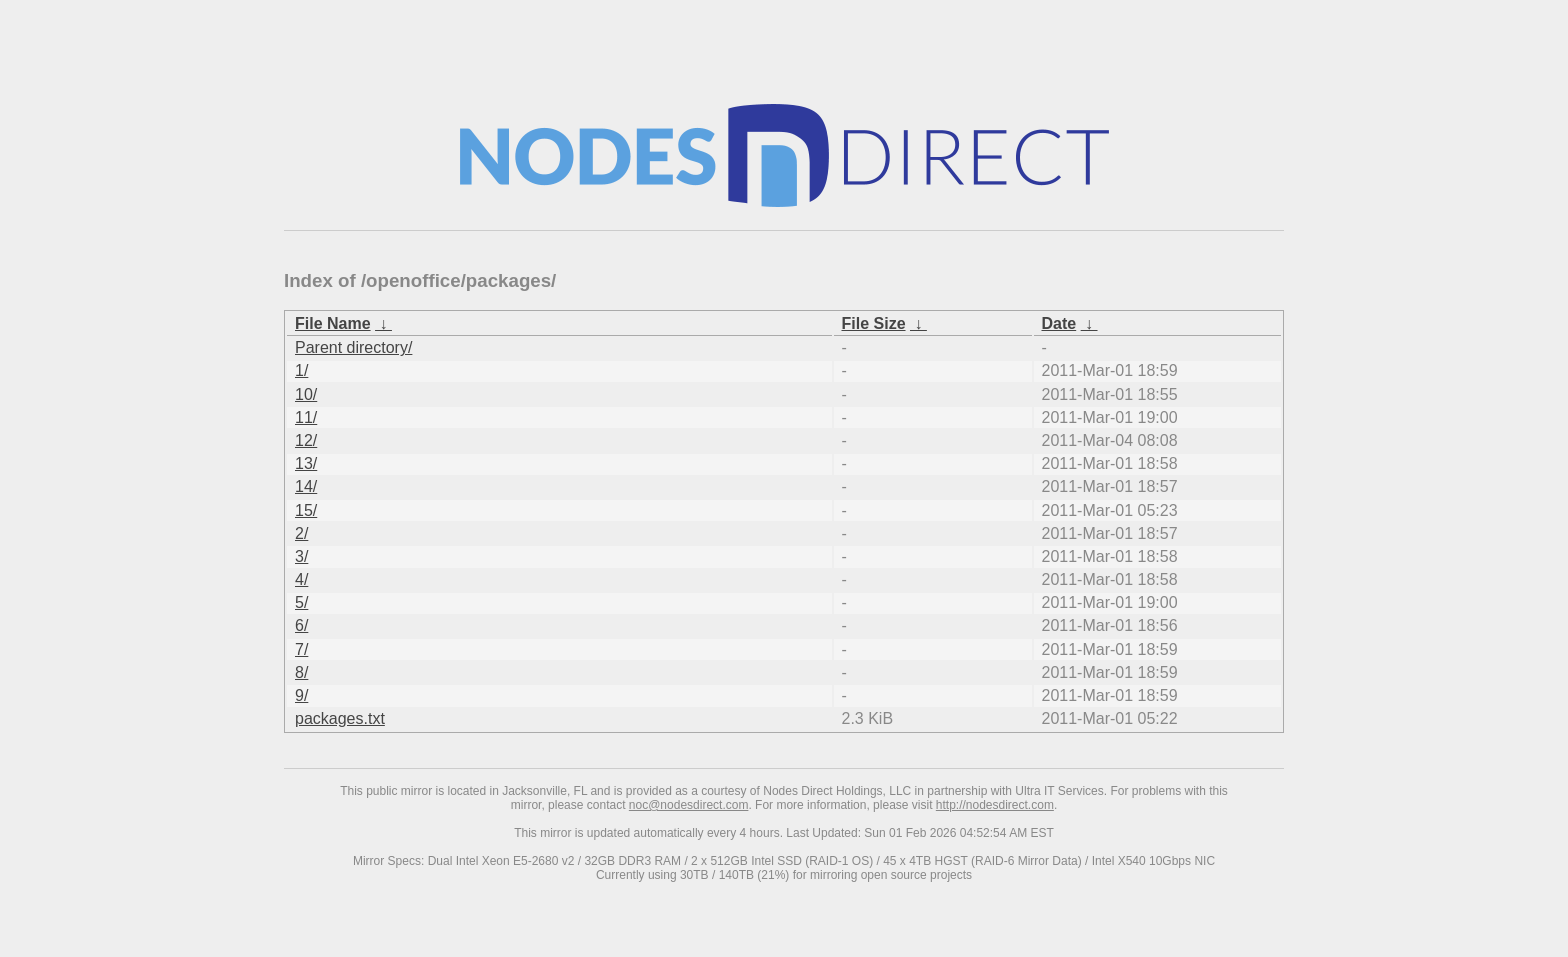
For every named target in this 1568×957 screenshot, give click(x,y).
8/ (301, 672)
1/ (301, 370)
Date (1059, 323)
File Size (874, 323)
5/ (301, 602)
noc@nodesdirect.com (689, 805)
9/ (301, 695)
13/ (306, 463)
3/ (301, 556)
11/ (306, 417)
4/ (301, 579)
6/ (301, 625)
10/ (306, 394)
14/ (306, 486)
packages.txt (340, 718)
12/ (306, 440)
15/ (306, 510)
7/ (301, 649)
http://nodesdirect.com (995, 805)
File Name (333, 323)
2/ (301, 533)
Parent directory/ (353, 347)
